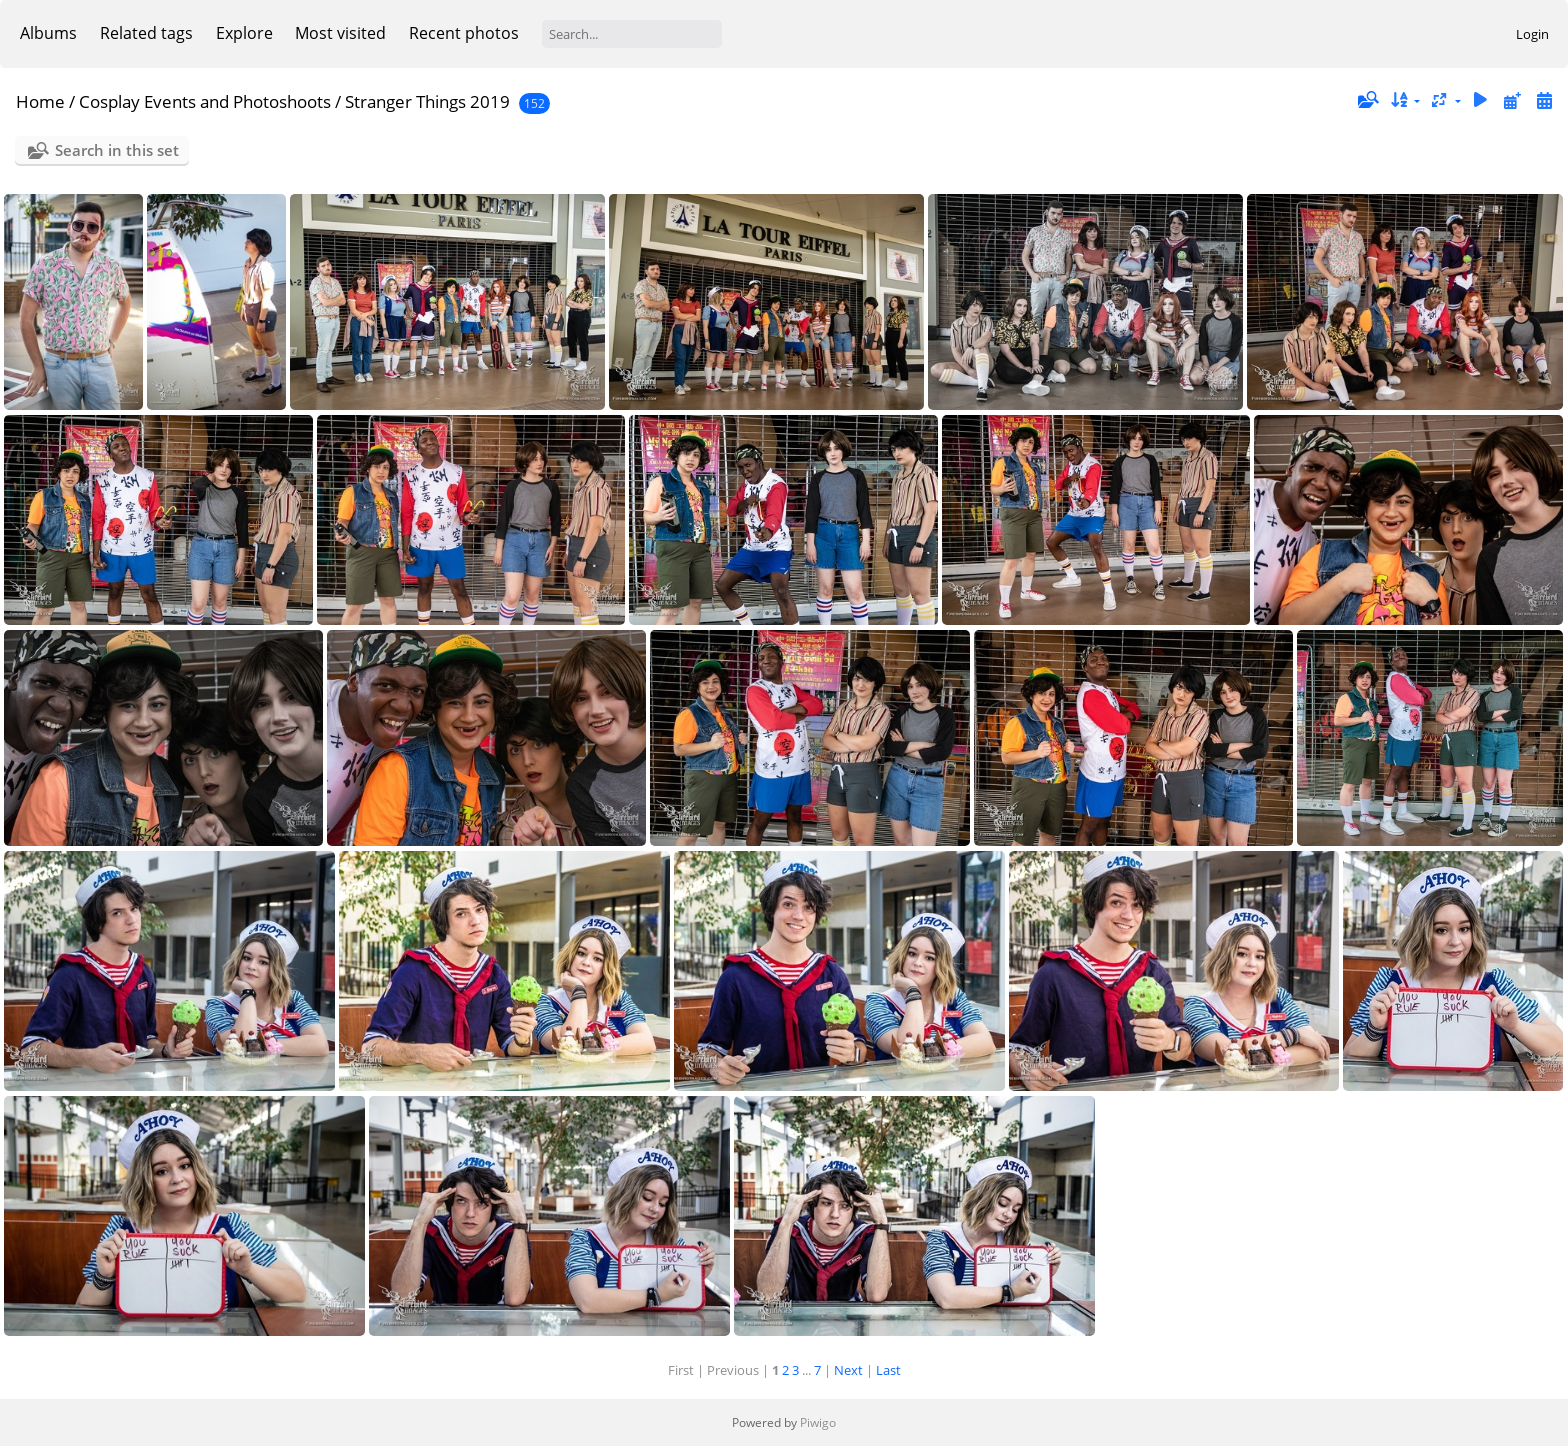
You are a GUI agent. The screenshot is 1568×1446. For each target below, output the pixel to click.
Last (888, 1370)
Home (40, 101)
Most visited (340, 33)
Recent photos (464, 33)
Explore (244, 33)
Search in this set (117, 150)
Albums (48, 33)
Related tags (146, 33)
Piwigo (818, 1422)
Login (1532, 34)
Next (848, 1370)
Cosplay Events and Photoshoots (205, 101)
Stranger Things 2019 (427, 101)
